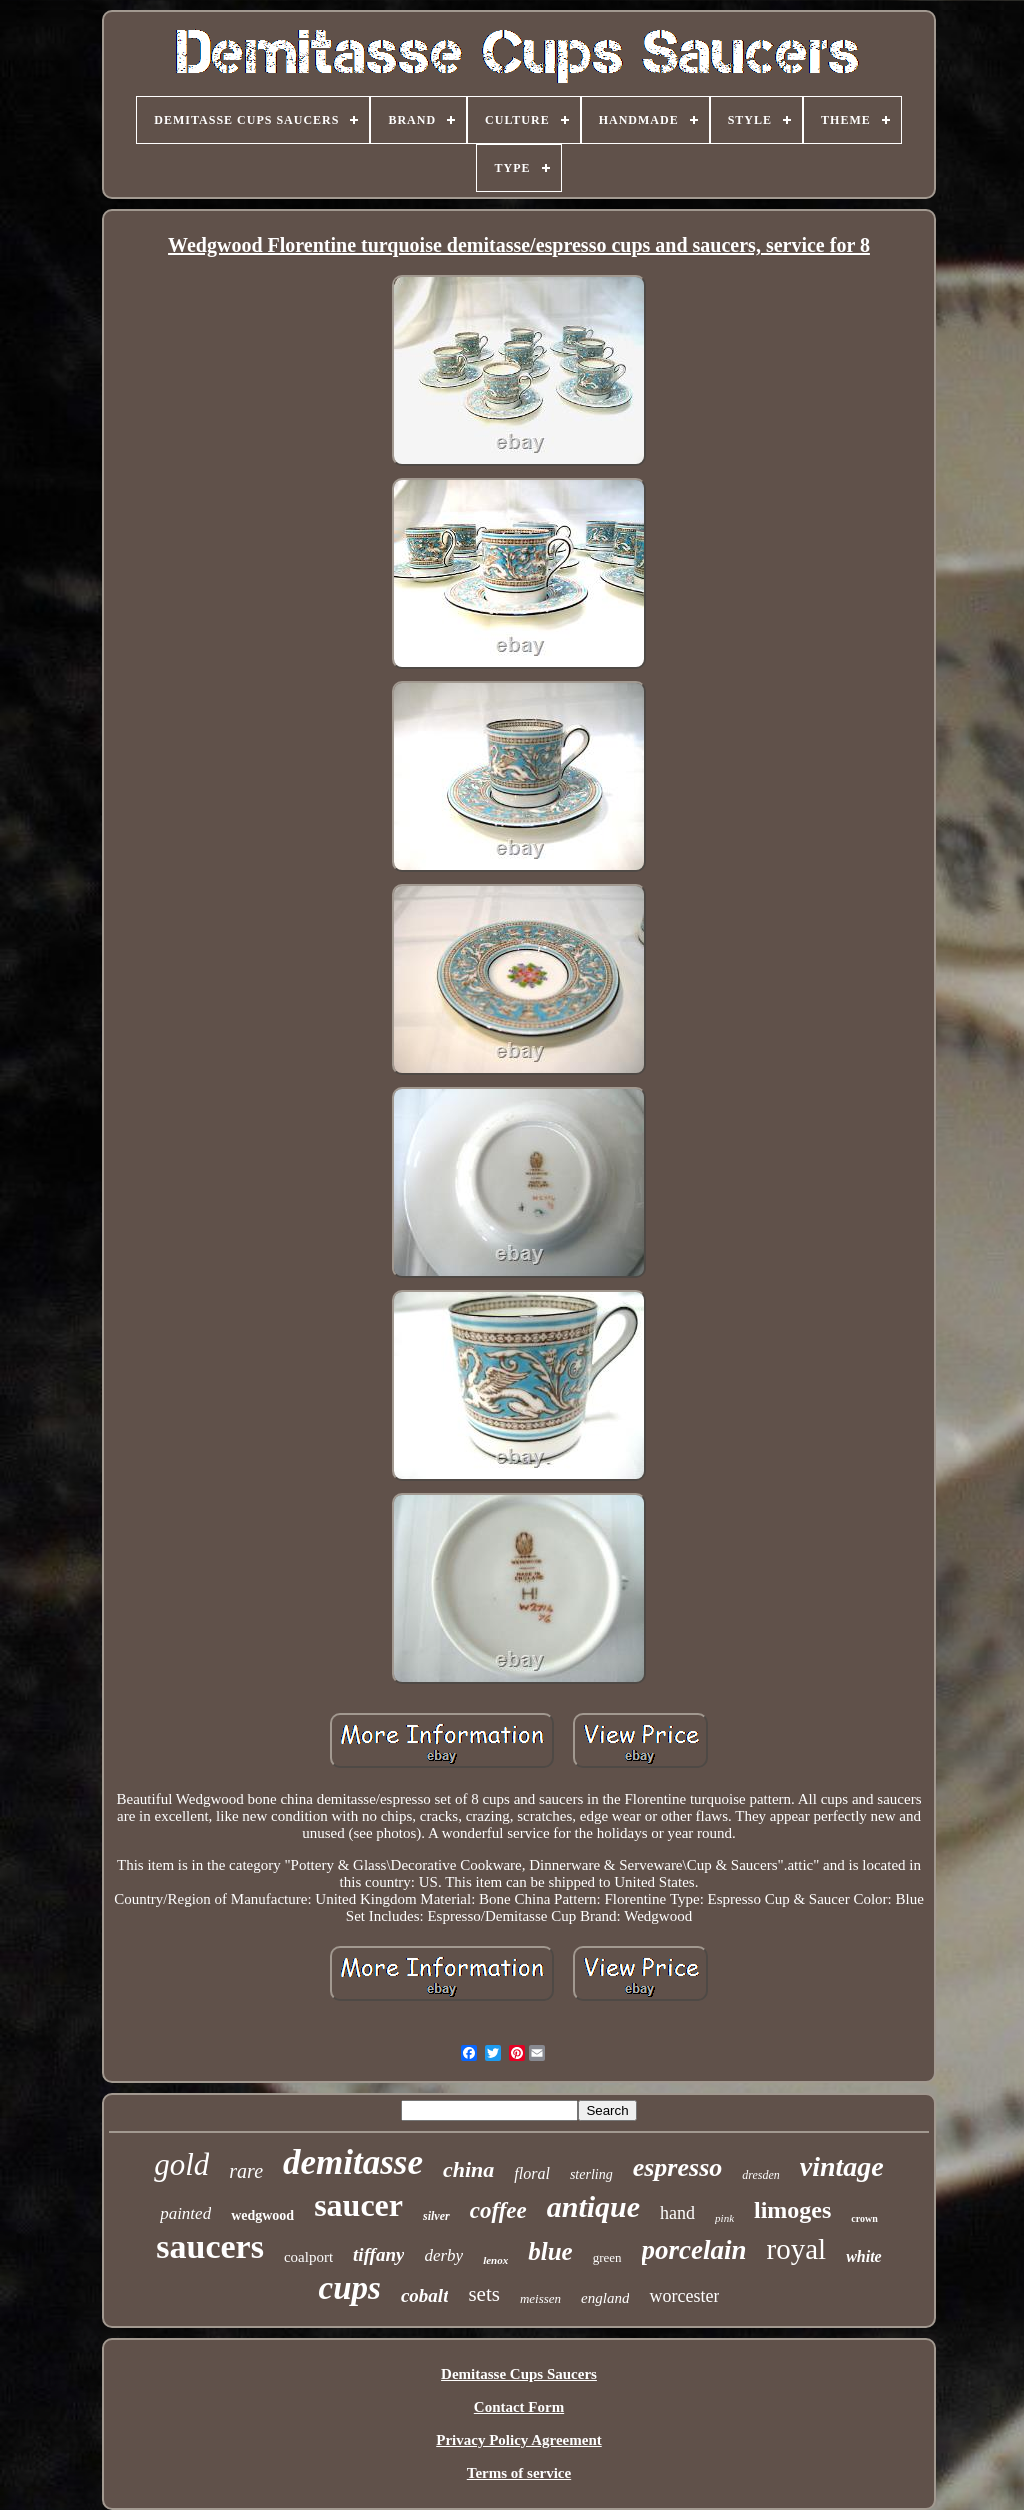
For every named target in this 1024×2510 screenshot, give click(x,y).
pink (724, 2218)
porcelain (694, 2250)
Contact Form (519, 2407)
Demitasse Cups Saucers (519, 2374)
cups (350, 2288)
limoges (792, 2210)
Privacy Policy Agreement (519, 2440)
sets (484, 2294)
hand (677, 2213)
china (468, 2169)
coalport (308, 2257)
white (864, 2256)
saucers (210, 2246)
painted (185, 2213)
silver (436, 2216)
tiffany (378, 2254)
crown (864, 2218)
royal (797, 2249)
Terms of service (519, 2473)
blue (550, 2251)
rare (246, 2171)
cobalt (425, 2295)
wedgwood (262, 2215)
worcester (684, 2296)
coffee (498, 2210)
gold (181, 2164)
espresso (678, 2167)
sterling (591, 2174)
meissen (540, 2298)
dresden (761, 2175)
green (607, 2257)
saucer (358, 2205)
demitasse (353, 2162)
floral (532, 2173)
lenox (495, 2260)
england (605, 2298)
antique (593, 2206)
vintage (842, 2166)
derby (443, 2255)
